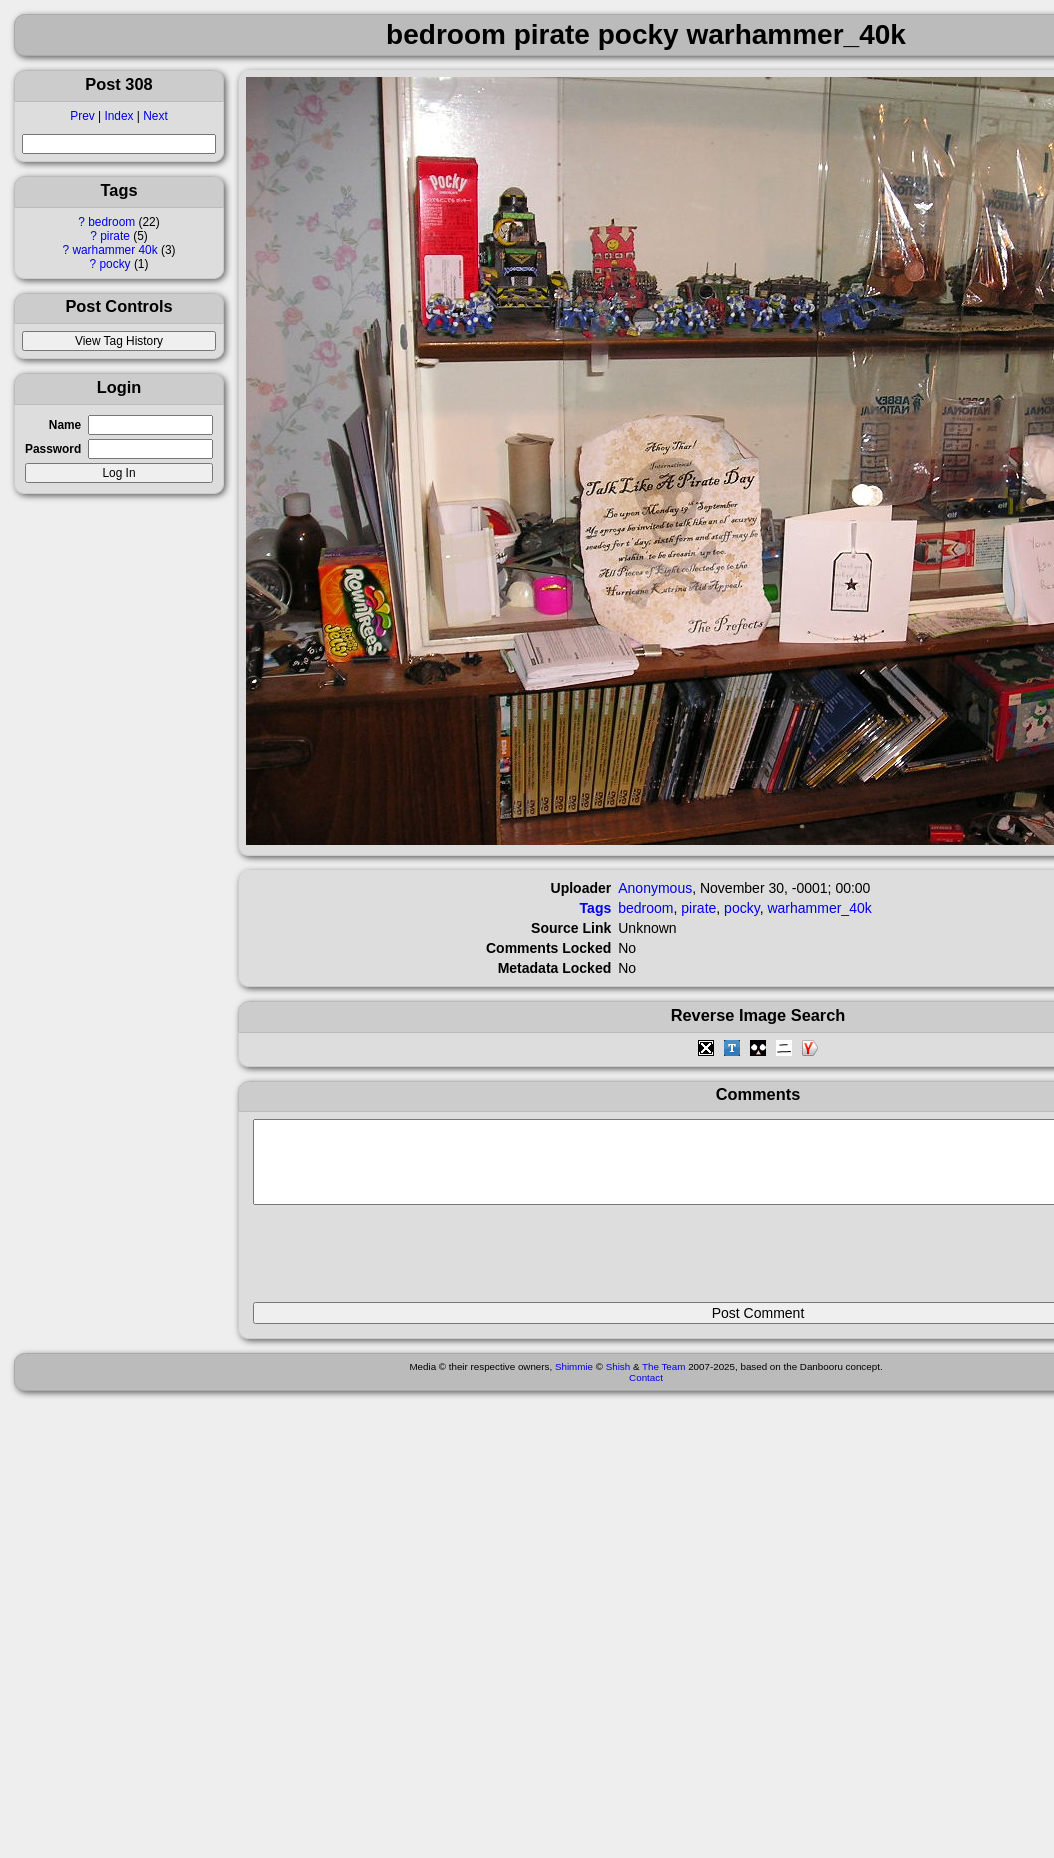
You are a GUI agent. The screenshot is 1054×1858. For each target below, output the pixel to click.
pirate (115, 236)
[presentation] (405, 1262)
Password (53, 449)
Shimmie (574, 1381)
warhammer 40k (114, 250)
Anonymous (655, 888)
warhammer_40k (819, 908)
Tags (596, 908)
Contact (646, 1392)
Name (65, 425)
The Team (663, 1381)
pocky (115, 264)
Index (118, 116)
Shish (618, 1381)
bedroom (111, 222)
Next (155, 116)
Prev (82, 116)
